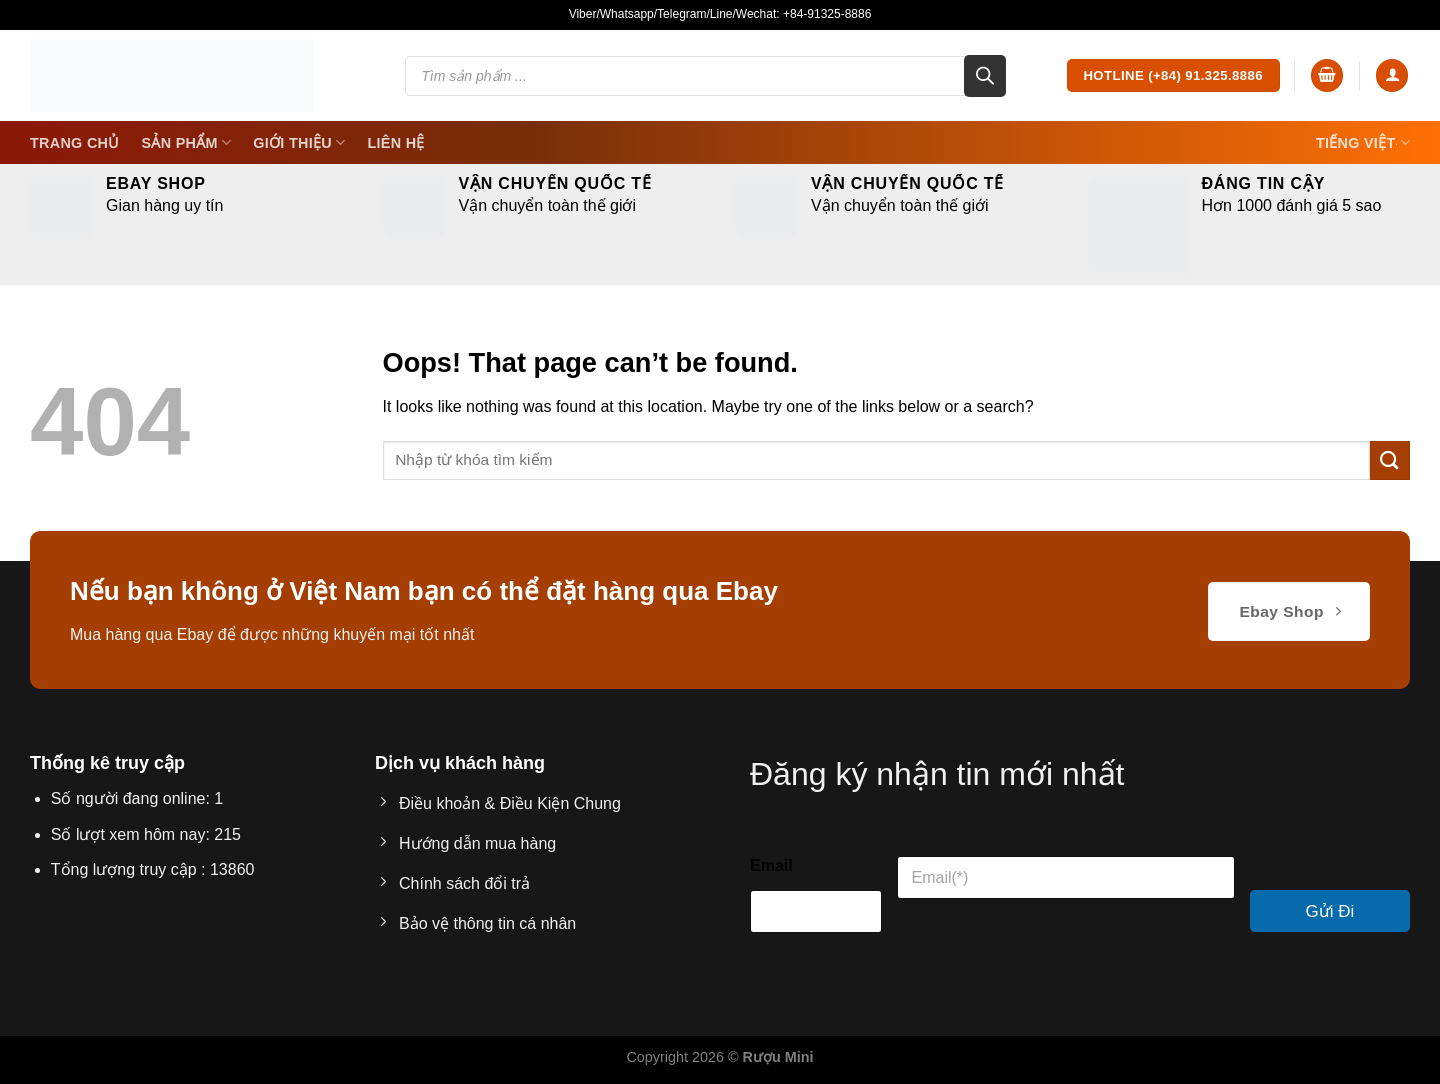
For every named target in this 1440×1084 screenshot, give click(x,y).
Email (771, 865)
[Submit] (1390, 460)
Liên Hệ (395, 143)
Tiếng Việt (1363, 142)
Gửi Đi (1330, 911)
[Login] (1392, 75)
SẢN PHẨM (187, 142)
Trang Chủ (75, 143)
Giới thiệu (299, 142)
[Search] (985, 76)
